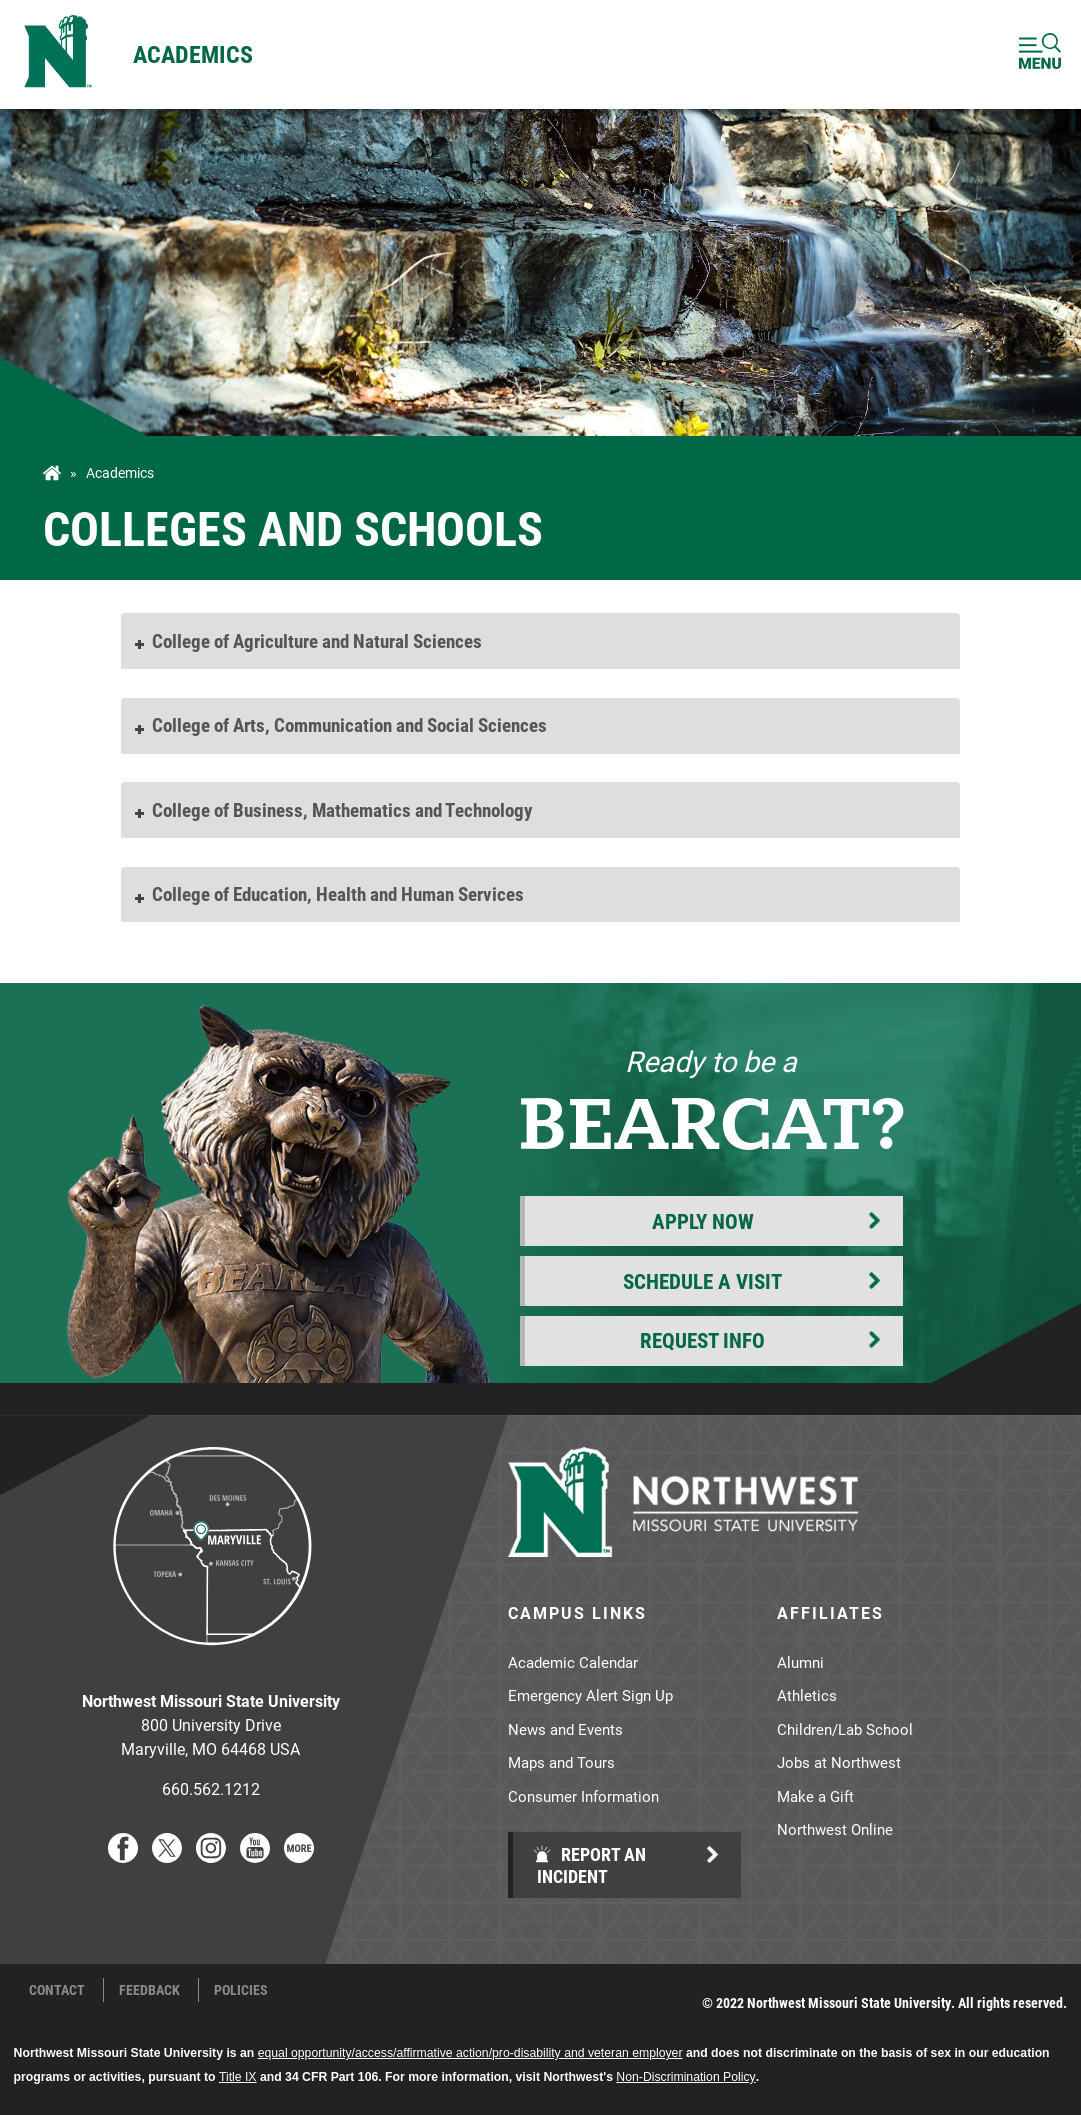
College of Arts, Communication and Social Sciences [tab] (339, 724)
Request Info (702, 1340)
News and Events (565, 1729)
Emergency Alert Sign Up (590, 1695)
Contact (57, 1990)
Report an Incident (589, 1865)
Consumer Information (583, 1796)
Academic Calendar (573, 1662)
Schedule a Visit (702, 1281)
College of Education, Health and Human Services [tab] (328, 893)
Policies (241, 1990)
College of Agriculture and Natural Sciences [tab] (307, 640)
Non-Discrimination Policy (685, 2077)
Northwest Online (835, 1829)
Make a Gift (815, 1796)
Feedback (149, 1990)
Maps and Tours (561, 1762)
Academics (193, 54)
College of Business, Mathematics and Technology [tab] (332, 809)
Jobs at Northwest (839, 1762)
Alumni (800, 1662)
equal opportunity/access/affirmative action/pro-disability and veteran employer (470, 2053)
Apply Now (703, 1221)
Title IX (238, 2077)
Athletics (807, 1695)
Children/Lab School (845, 1729)
